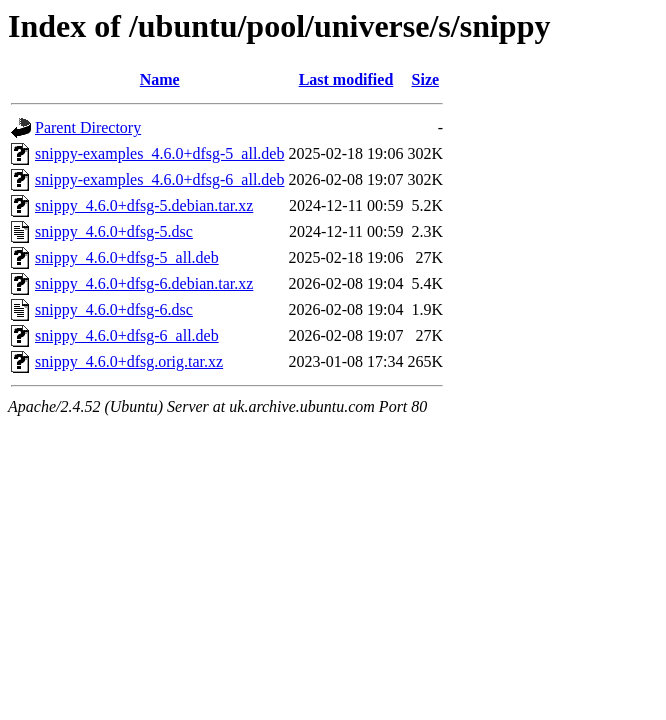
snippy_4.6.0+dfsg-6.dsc (114, 309)
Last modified (346, 79)
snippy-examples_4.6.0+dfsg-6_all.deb (159, 179)
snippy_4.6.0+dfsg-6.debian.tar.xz (144, 283)
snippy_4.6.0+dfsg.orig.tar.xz (129, 361)
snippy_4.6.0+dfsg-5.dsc (114, 231)
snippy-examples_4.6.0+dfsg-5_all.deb (159, 153)
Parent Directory (88, 127)
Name (160, 79)
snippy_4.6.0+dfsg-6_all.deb (127, 335)
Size (426, 79)
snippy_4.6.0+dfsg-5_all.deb (127, 257)
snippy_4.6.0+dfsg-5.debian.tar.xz (144, 205)
